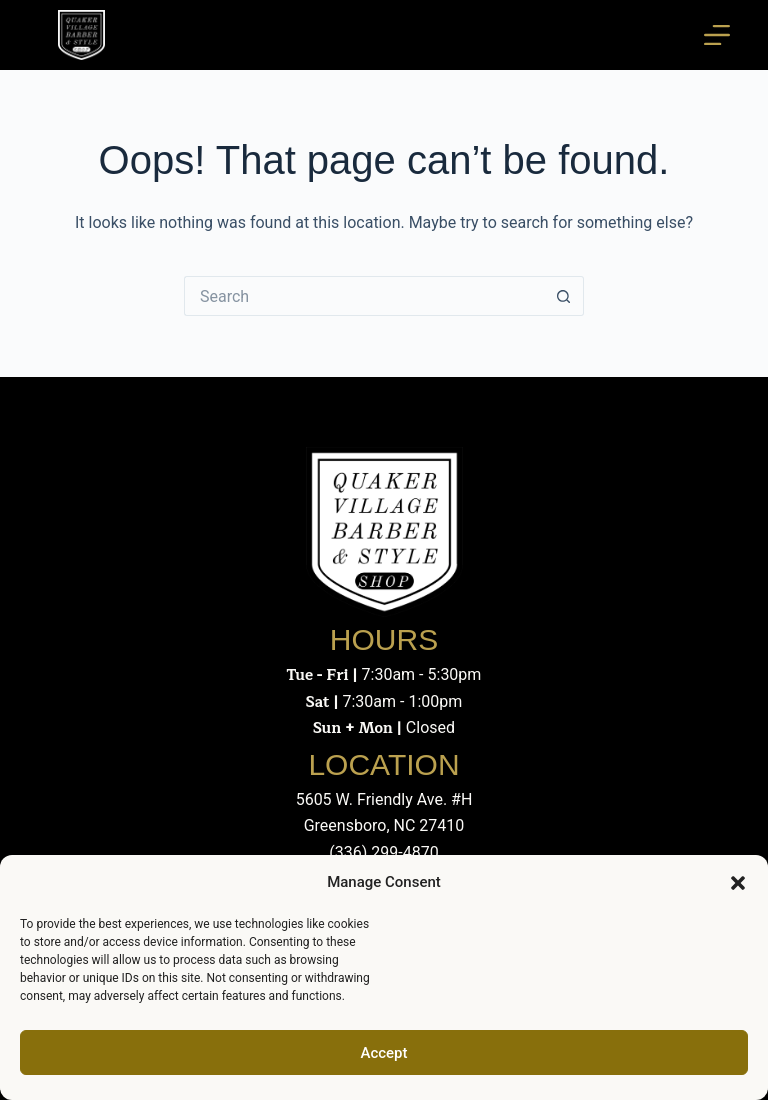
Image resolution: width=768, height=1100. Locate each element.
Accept (383, 1053)
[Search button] (564, 296)
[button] (738, 883)
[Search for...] (364, 296)
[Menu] (717, 35)
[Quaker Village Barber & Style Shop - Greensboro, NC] (81, 35)
